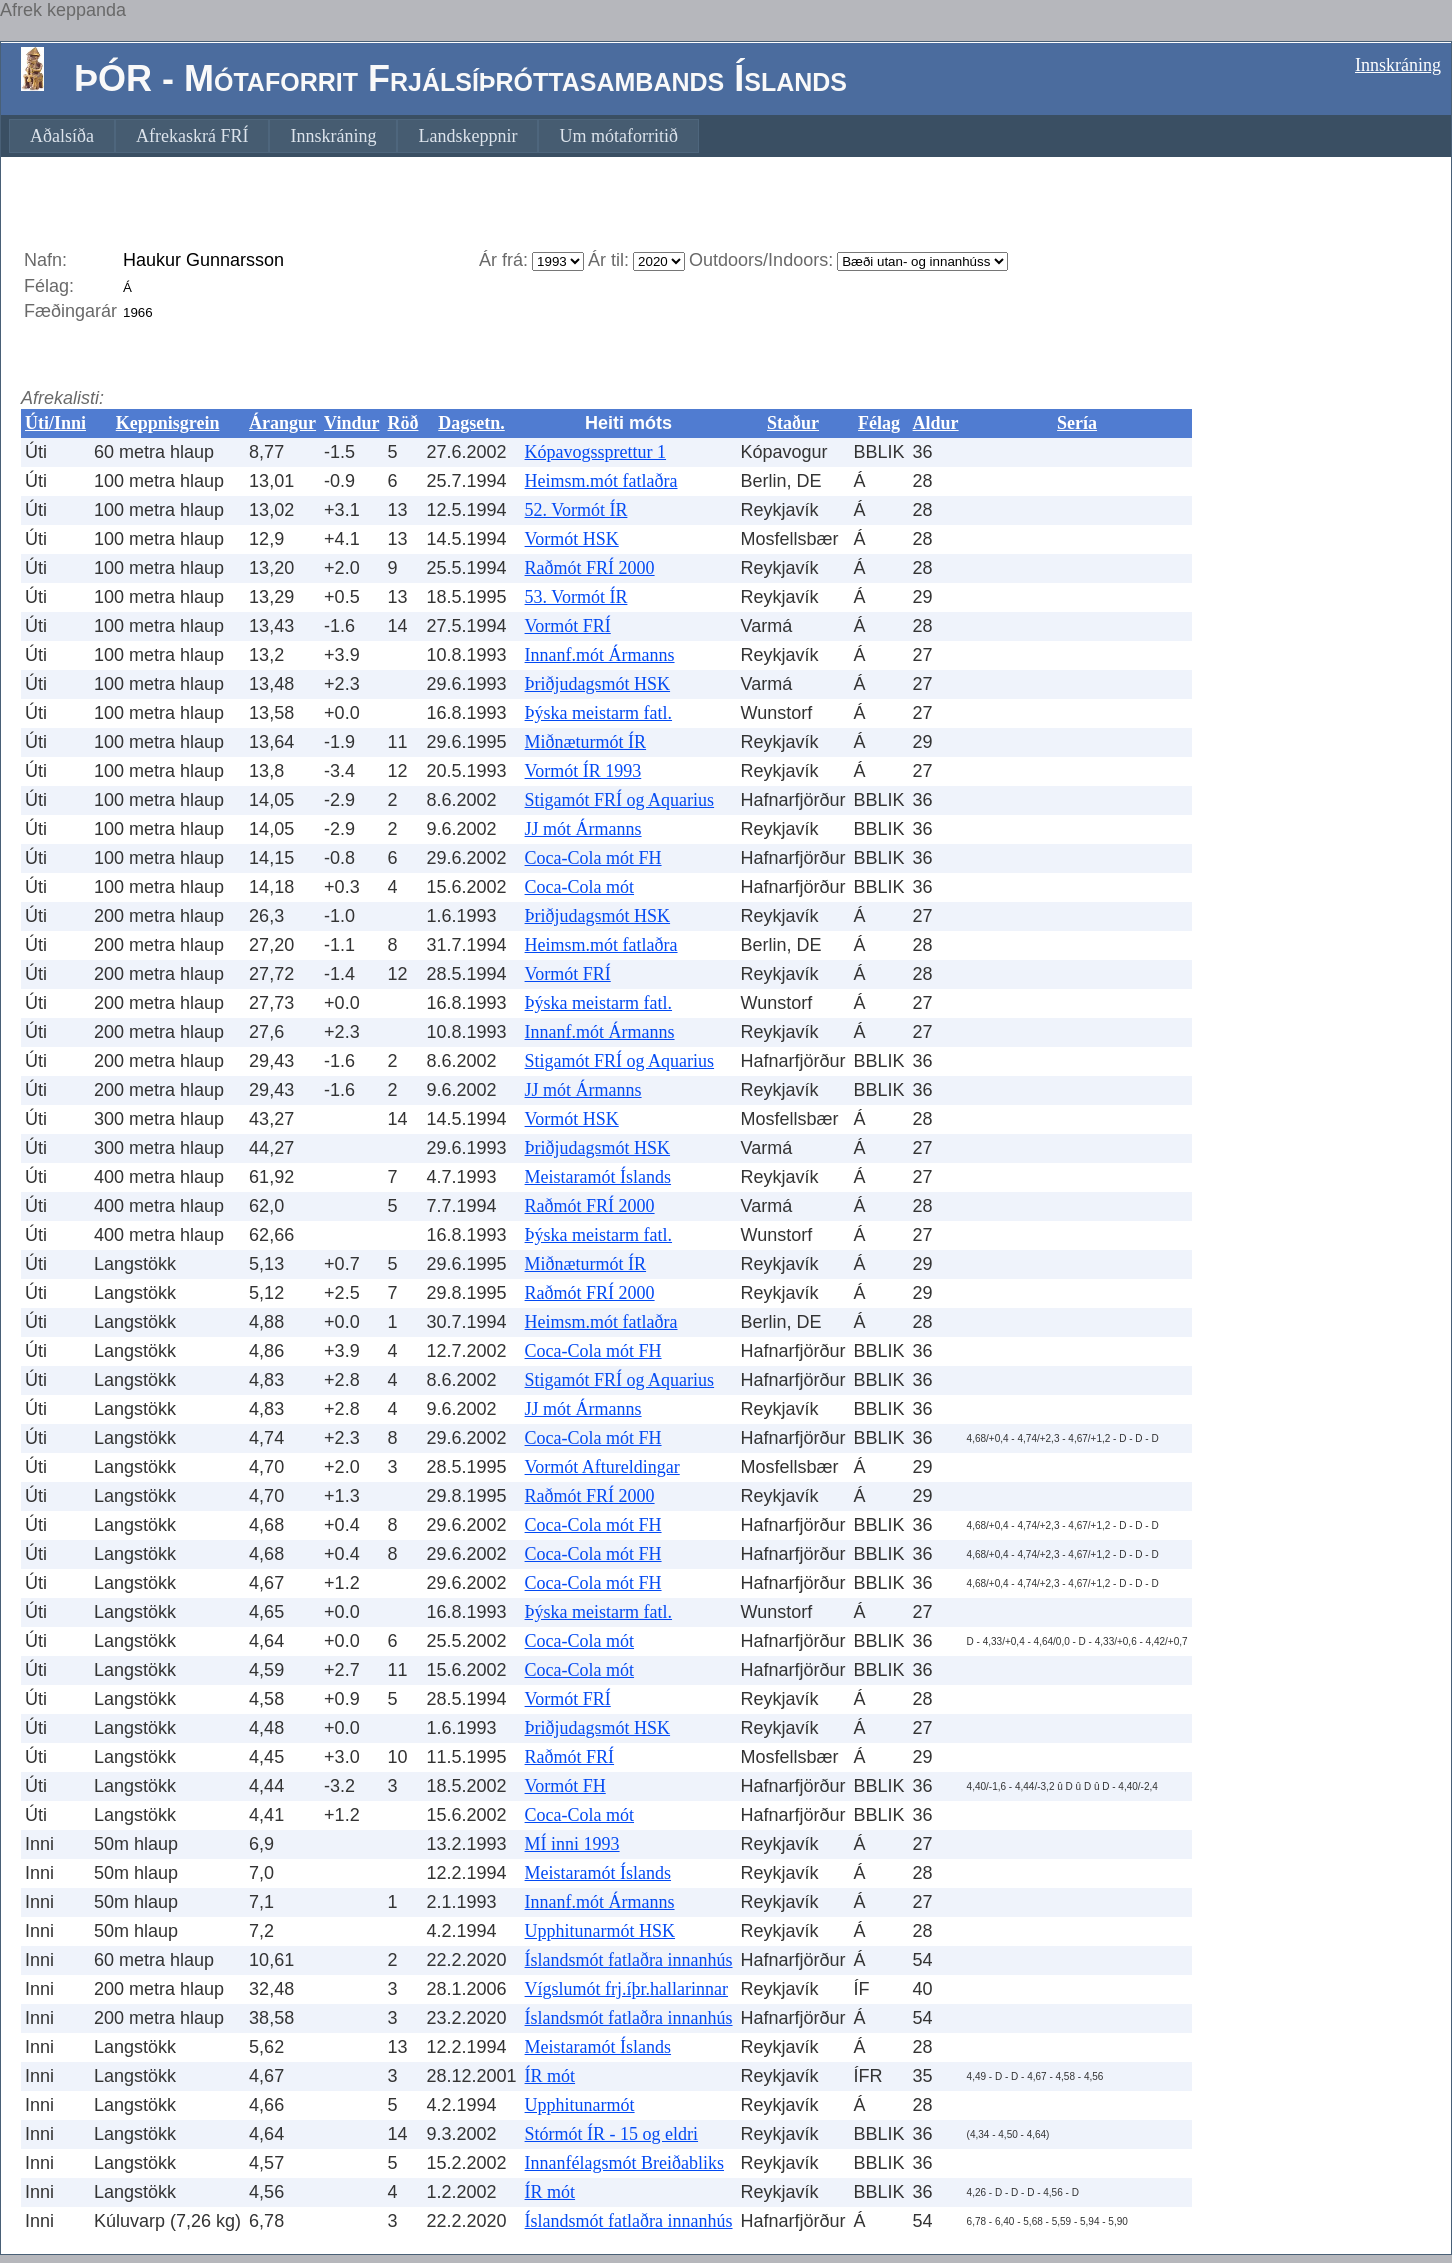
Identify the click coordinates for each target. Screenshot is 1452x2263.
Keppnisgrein (168, 423)
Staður (793, 423)
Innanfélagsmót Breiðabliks (624, 2163)
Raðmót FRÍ (570, 1757)
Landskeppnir (467, 136)
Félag (879, 423)
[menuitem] (62, 136)
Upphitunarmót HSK (600, 1931)
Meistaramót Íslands (598, 1177)
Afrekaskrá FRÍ (192, 136)
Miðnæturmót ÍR (586, 742)
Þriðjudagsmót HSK (598, 684)
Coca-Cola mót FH (593, 858)
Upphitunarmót (580, 2105)
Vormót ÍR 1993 (583, 771)
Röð (402, 423)
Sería (1077, 423)
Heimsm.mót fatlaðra (601, 481)
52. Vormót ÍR (576, 510)
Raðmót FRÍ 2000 (590, 568)
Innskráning (1398, 65)
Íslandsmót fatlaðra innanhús (629, 1960)
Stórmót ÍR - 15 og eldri (612, 2134)
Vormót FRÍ (568, 626)
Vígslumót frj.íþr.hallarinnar (626, 1989)
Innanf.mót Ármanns (600, 655)
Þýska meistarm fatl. (598, 713)
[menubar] (354, 136)
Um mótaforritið (618, 136)
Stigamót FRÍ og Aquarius (620, 800)
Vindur (351, 423)
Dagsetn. (471, 423)
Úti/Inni (55, 423)
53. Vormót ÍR (576, 597)
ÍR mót (550, 2076)
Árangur (282, 423)
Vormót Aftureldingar (602, 1467)
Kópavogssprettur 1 (595, 452)
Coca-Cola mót (579, 887)
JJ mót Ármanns (583, 829)
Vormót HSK (572, 539)
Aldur (936, 423)
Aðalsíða (62, 136)
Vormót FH (565, 1786)
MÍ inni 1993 (572, 1844)
